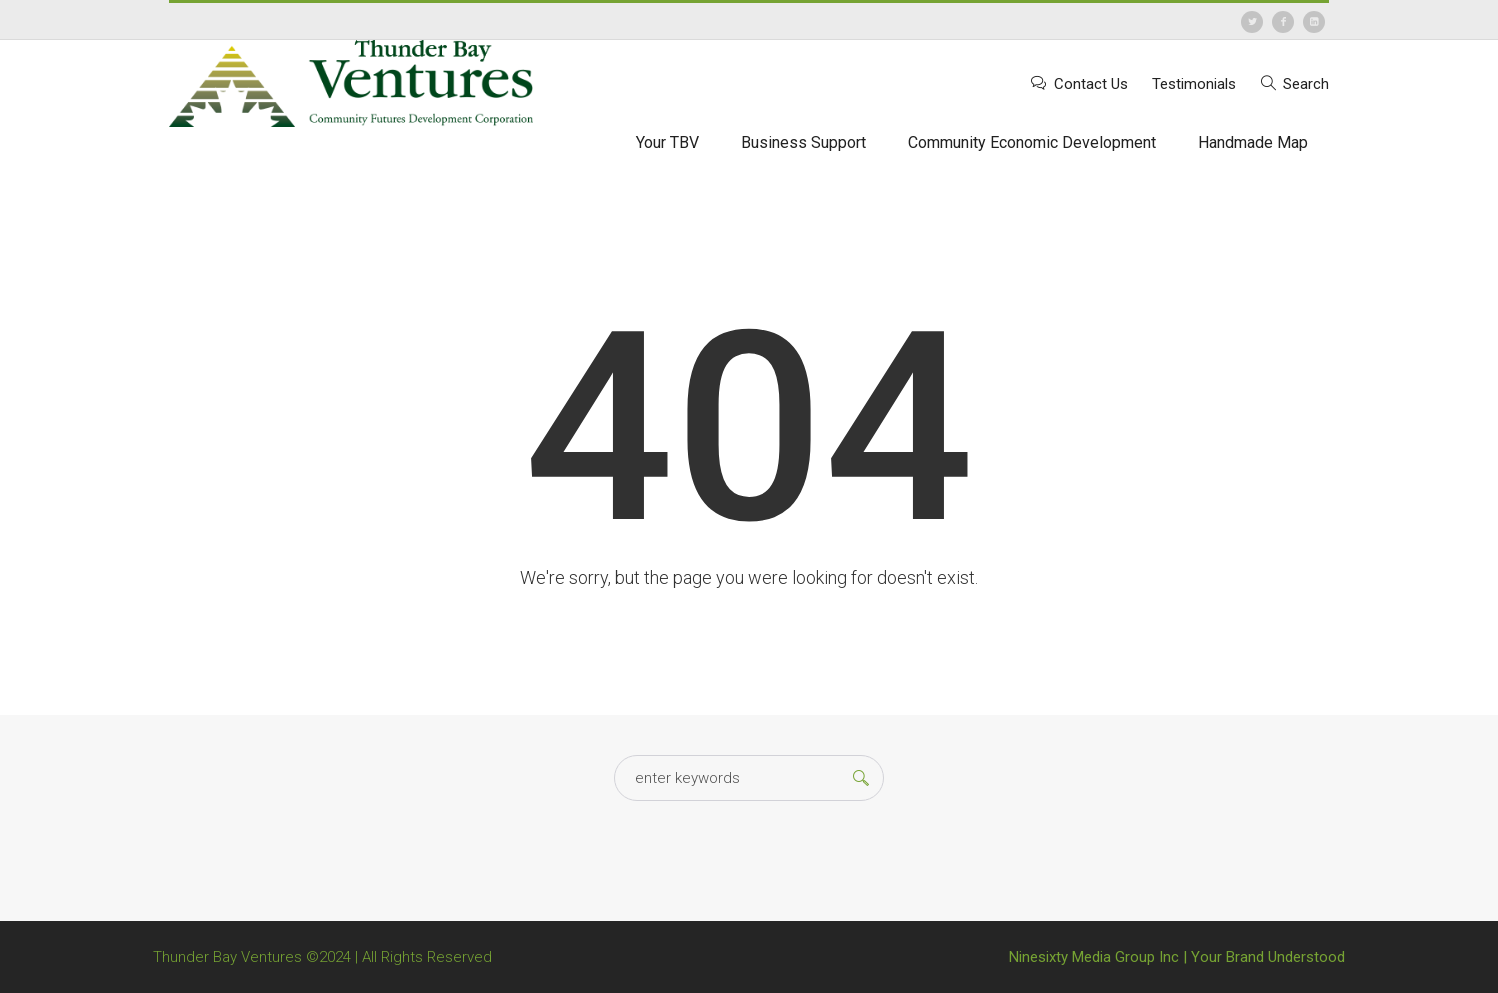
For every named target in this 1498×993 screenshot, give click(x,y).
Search (1306, 84)
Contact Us (1091, 84)
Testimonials (1194, 84)
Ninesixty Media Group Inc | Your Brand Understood (1177, 957)
